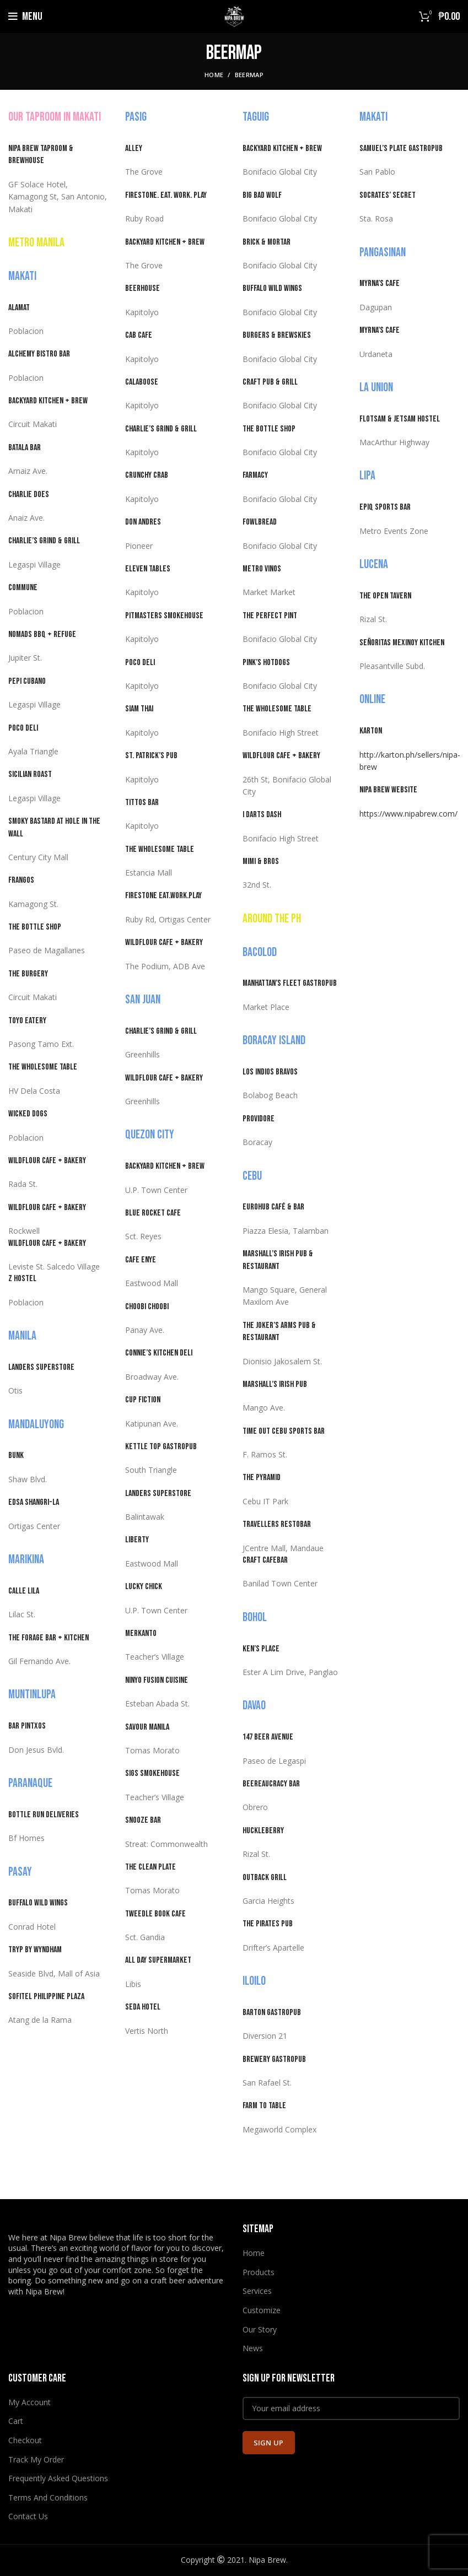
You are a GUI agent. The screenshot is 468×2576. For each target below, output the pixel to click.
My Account (29, 2402)
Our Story (260, 2329)
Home (214, 75)
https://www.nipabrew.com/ (408, 813)
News (253, 2348)
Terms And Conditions (48, 2497)
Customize (262, 2310)
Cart (15, 2421)
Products (259, 2272)
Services (257, 2291)
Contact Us (28, 2516)
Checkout (25, 2440)
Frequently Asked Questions (58, 2478)
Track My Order (36, 2459)
